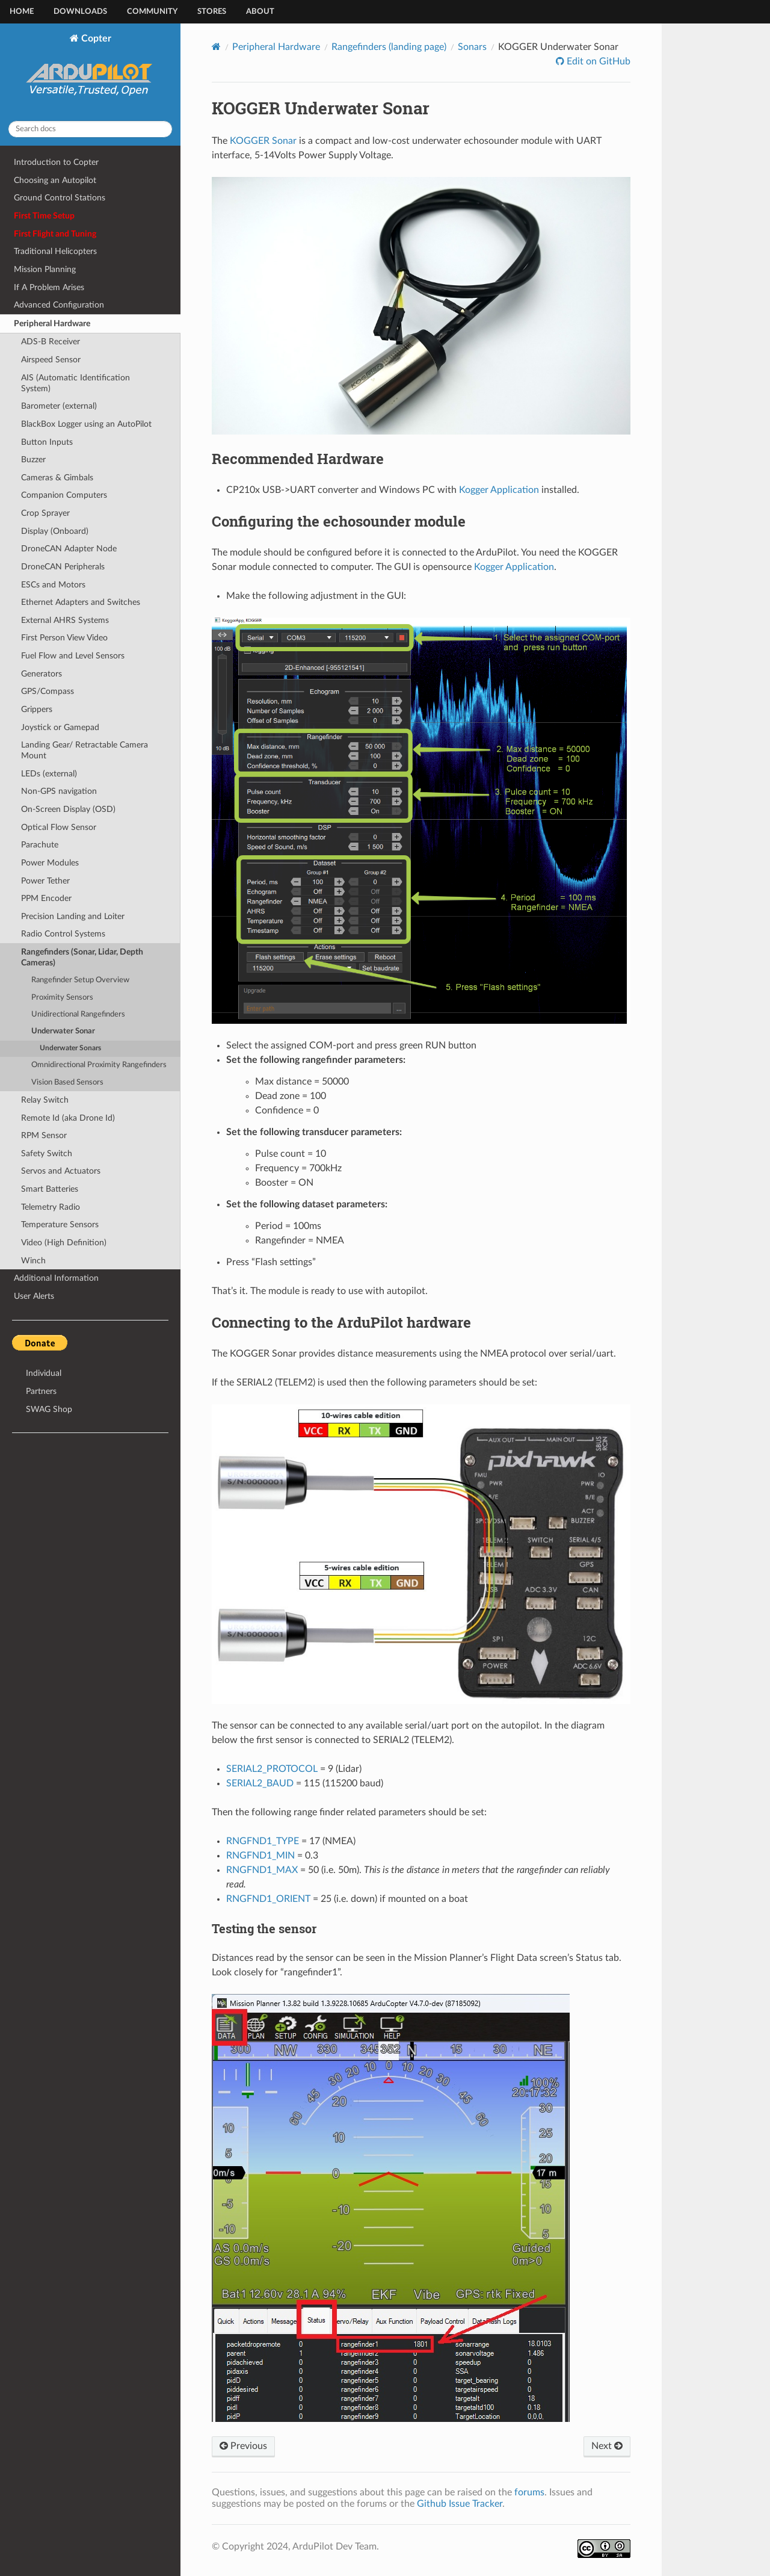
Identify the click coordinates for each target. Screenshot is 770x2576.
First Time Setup (44, 215)
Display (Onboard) (54, 531)
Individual (43, 1373)
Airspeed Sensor (51, 359)
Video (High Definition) (63, 1242)
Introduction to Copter (56, 162)
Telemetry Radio (50, 1207)
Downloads (80, 12)
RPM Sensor (44, 1135)
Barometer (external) (59, 405)
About (260, 12)
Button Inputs (47, 442)
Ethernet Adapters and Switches (80, 602)
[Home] (216, 47)
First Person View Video (64, 637)
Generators (41, 673)
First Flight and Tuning (55, 233)
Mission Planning (45, 269)
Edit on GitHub (597, 61)
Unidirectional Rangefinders (78, 1014)
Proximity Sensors (62, 998)
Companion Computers (64, 495)
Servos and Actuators (60, 1170)
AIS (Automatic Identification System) (75, 383)
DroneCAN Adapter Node (69, 548)
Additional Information (56, 1278)
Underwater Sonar (63, 1031)
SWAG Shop (49, 1409)
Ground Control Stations (59, 197)
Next (607, 2446)
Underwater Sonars (70, 1048)
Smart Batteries (49, 1189)
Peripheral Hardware (52, 323)
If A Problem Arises (49, 287)
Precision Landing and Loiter (73, 916)
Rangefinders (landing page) (388, 47)
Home (22, 12)
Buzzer (33, 459)
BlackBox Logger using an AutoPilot (86, 424)
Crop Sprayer (45, 513)
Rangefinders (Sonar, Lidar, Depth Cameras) (82, 957)
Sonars (472, 47)
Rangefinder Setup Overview (80, 980)
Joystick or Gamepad (60, 727)
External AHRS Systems (65, 620)
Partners (41, 1391)
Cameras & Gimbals (57, 477)
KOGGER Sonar (263, 141)
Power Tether (45, 880)
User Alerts (34, 1296)
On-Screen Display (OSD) (68, 809)
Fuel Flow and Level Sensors (73, 655)
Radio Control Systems (63, 933)
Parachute (39, 844)
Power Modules (50, 862)
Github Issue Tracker (459, 2504)
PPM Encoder (46, 898)
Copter (90, 72)
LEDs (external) (49, 773)
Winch (33, 1260)
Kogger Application (499, 490)
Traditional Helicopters (55, 251)
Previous (243, 2446)
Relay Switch (45, 1099)
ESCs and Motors (53, 584)
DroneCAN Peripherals (63, 566)
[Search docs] (90, 129)
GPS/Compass (47, 691)
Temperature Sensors (60, 1224)
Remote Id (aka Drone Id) (68, 1117)
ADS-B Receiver (50, 341)
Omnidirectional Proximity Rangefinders (99, 1065)
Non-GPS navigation (59, 791)
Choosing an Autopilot (55, 180)
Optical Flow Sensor (58, 827)
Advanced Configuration (59, 304)
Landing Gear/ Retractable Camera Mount (84, 750)
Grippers (36, 709)
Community (152, 12)
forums (529, 2492)
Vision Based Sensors (67, 1082)
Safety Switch (46, 1153)
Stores (211, 12)
